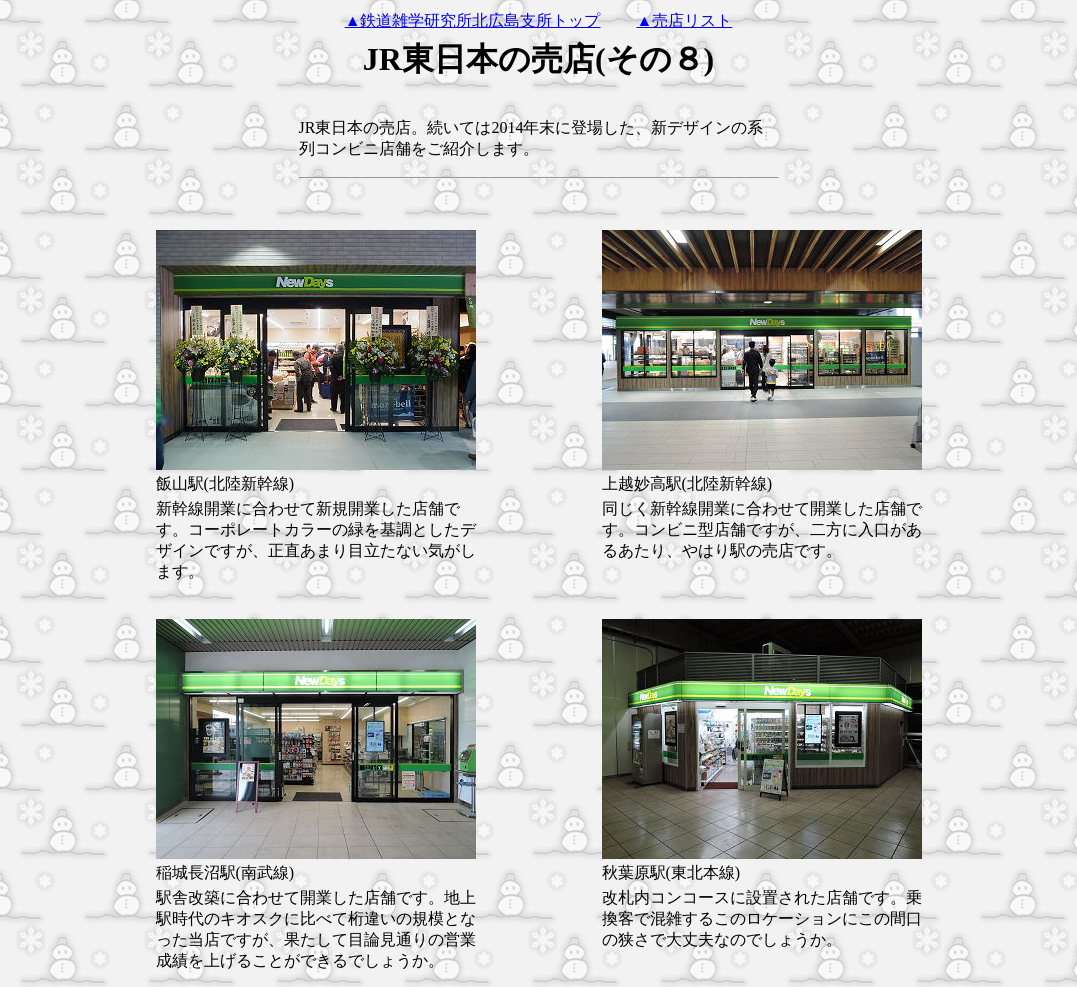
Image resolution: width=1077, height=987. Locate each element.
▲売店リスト (685, 20)
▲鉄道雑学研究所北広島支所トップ (473, 20)
